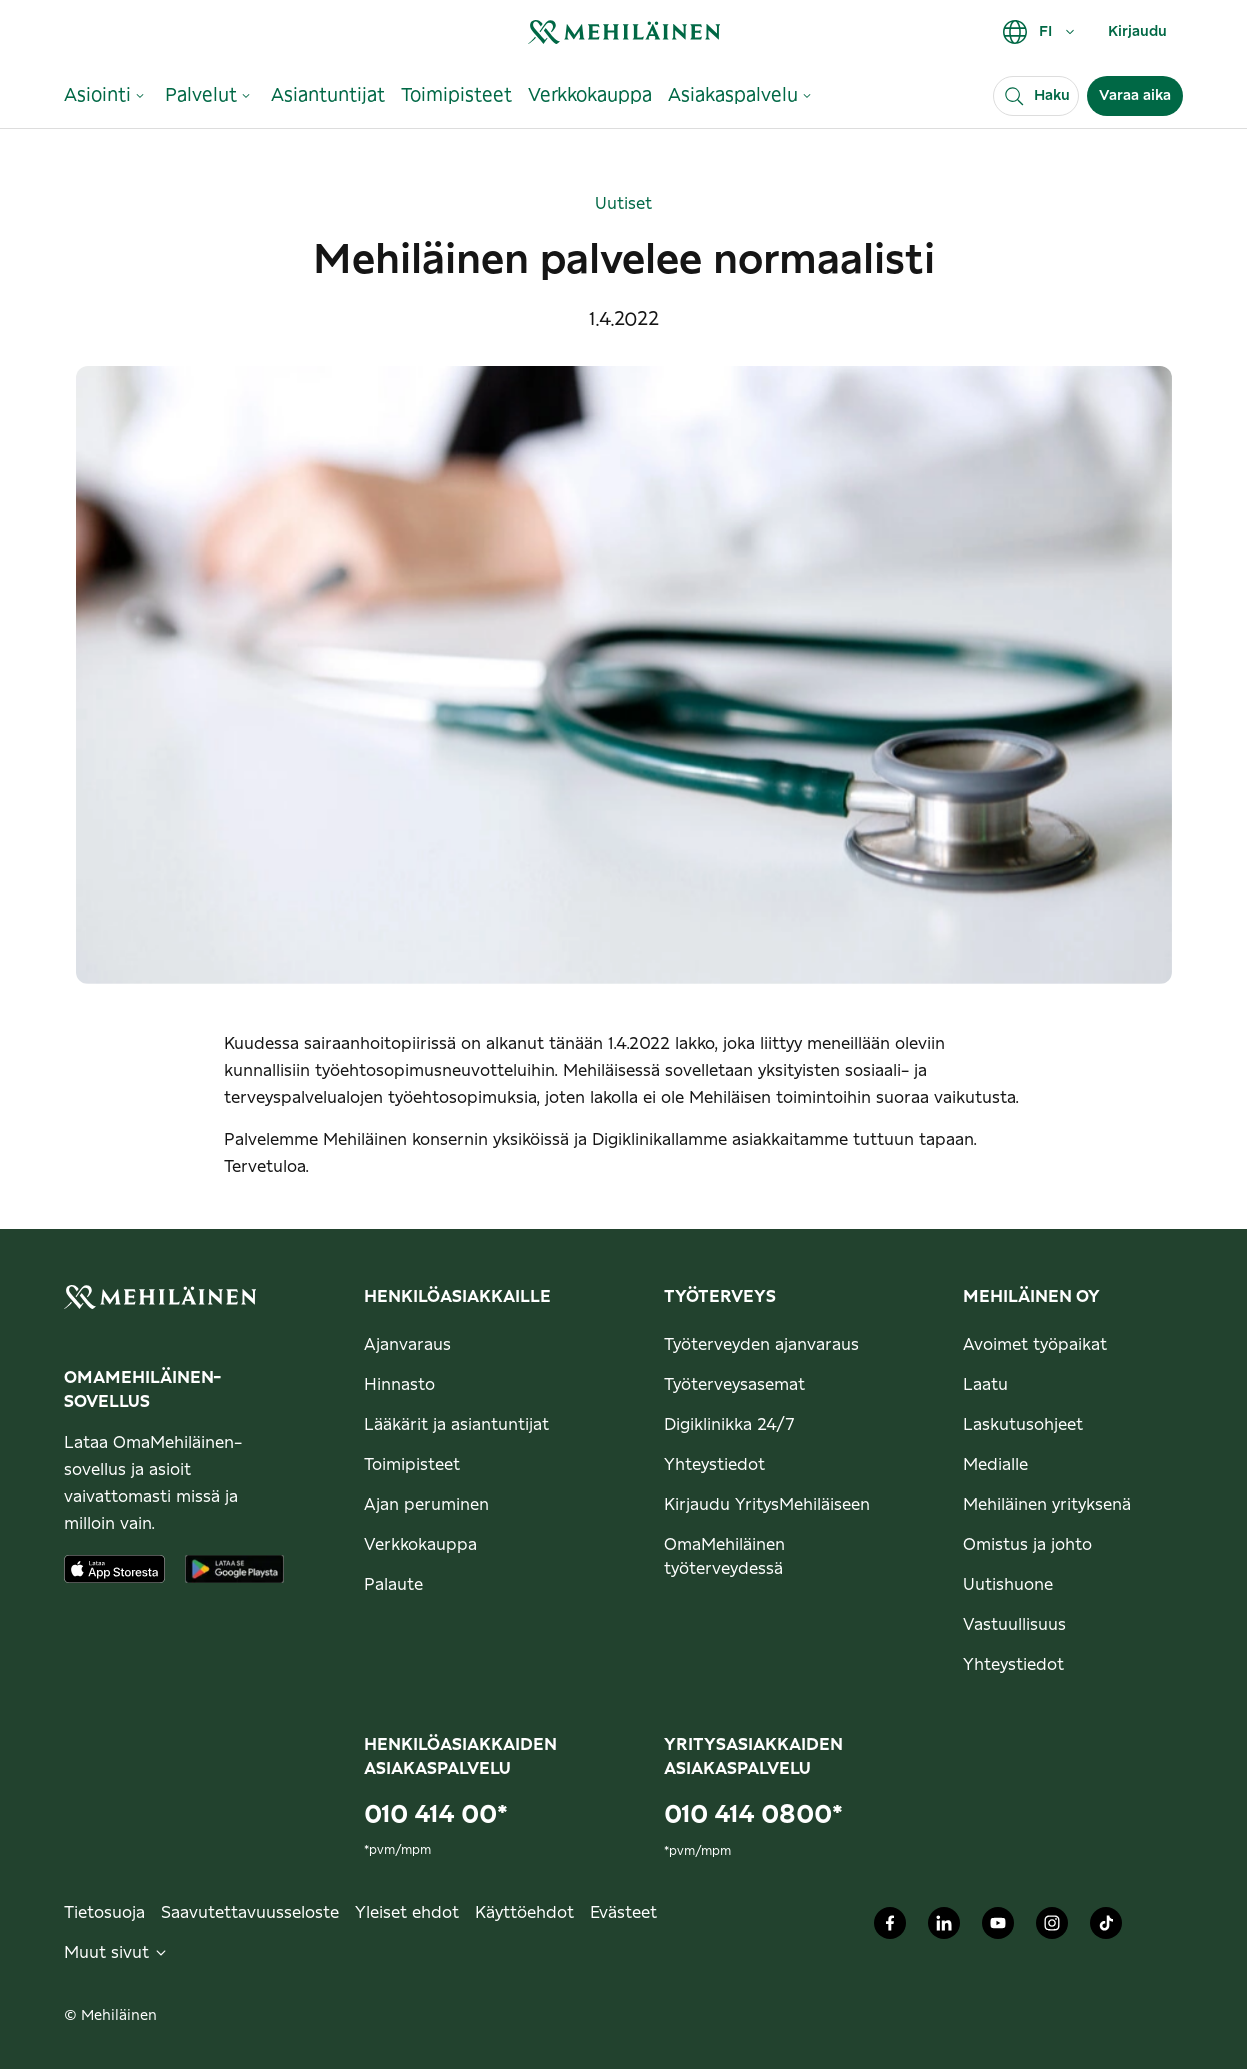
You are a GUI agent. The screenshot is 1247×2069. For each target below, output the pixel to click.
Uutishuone (1008, 1585)
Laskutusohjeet (1023, 1425)
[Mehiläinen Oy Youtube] (998, 1928)
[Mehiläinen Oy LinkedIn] (944, 1928)
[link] (624, 31)
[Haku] (1036, 96)
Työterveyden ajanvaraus (761, 1345)
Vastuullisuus (1014, 1625)
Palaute (393, 1585)
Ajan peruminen (426, 1505)
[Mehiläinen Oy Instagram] (1052, 1928)
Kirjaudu (1137, 32)
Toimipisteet (412, 1465)
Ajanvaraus (407, 1345)
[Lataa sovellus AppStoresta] (114, 1569)
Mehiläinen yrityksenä (1047, 1505)
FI (1039, 32)
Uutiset (623, 204)
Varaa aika (1135, 96)
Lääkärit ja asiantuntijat (456, 1425)
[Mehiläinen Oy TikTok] (1106, 1928)
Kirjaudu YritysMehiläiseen (767, 1505)
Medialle (995, 1465)
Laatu (985, 1385)
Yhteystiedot (714, 1465)
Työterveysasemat (734, 1385)
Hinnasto (399, 1385)
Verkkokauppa (420, 1545)
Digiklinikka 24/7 (729, 1425)
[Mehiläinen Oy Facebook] (890, 1928)
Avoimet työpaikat (1035, 1345)
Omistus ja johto (1027, 1545)
